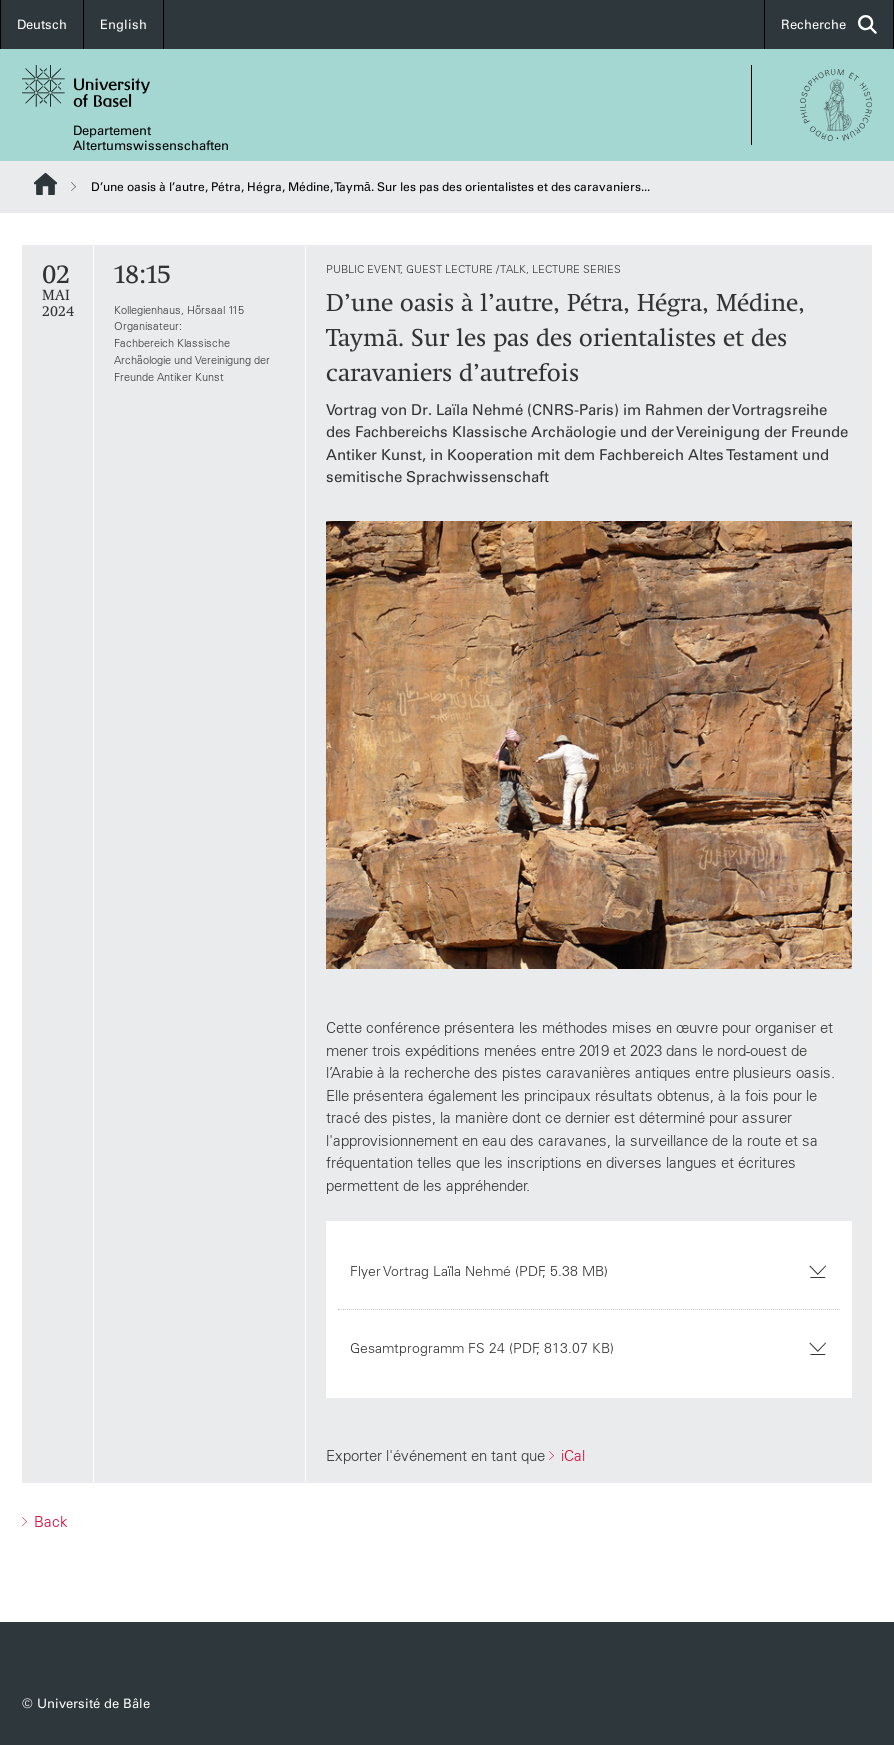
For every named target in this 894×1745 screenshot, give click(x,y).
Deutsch (42, 24)
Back (49, 1521)
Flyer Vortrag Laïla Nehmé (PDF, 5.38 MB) (589, 1271)
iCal (571, 1455)
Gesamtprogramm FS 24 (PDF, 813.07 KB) (589, 1348)
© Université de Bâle (86, 1703)
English (123, 24)
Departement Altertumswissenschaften (151, 138)
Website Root (45, 184)
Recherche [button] (829, 24)
